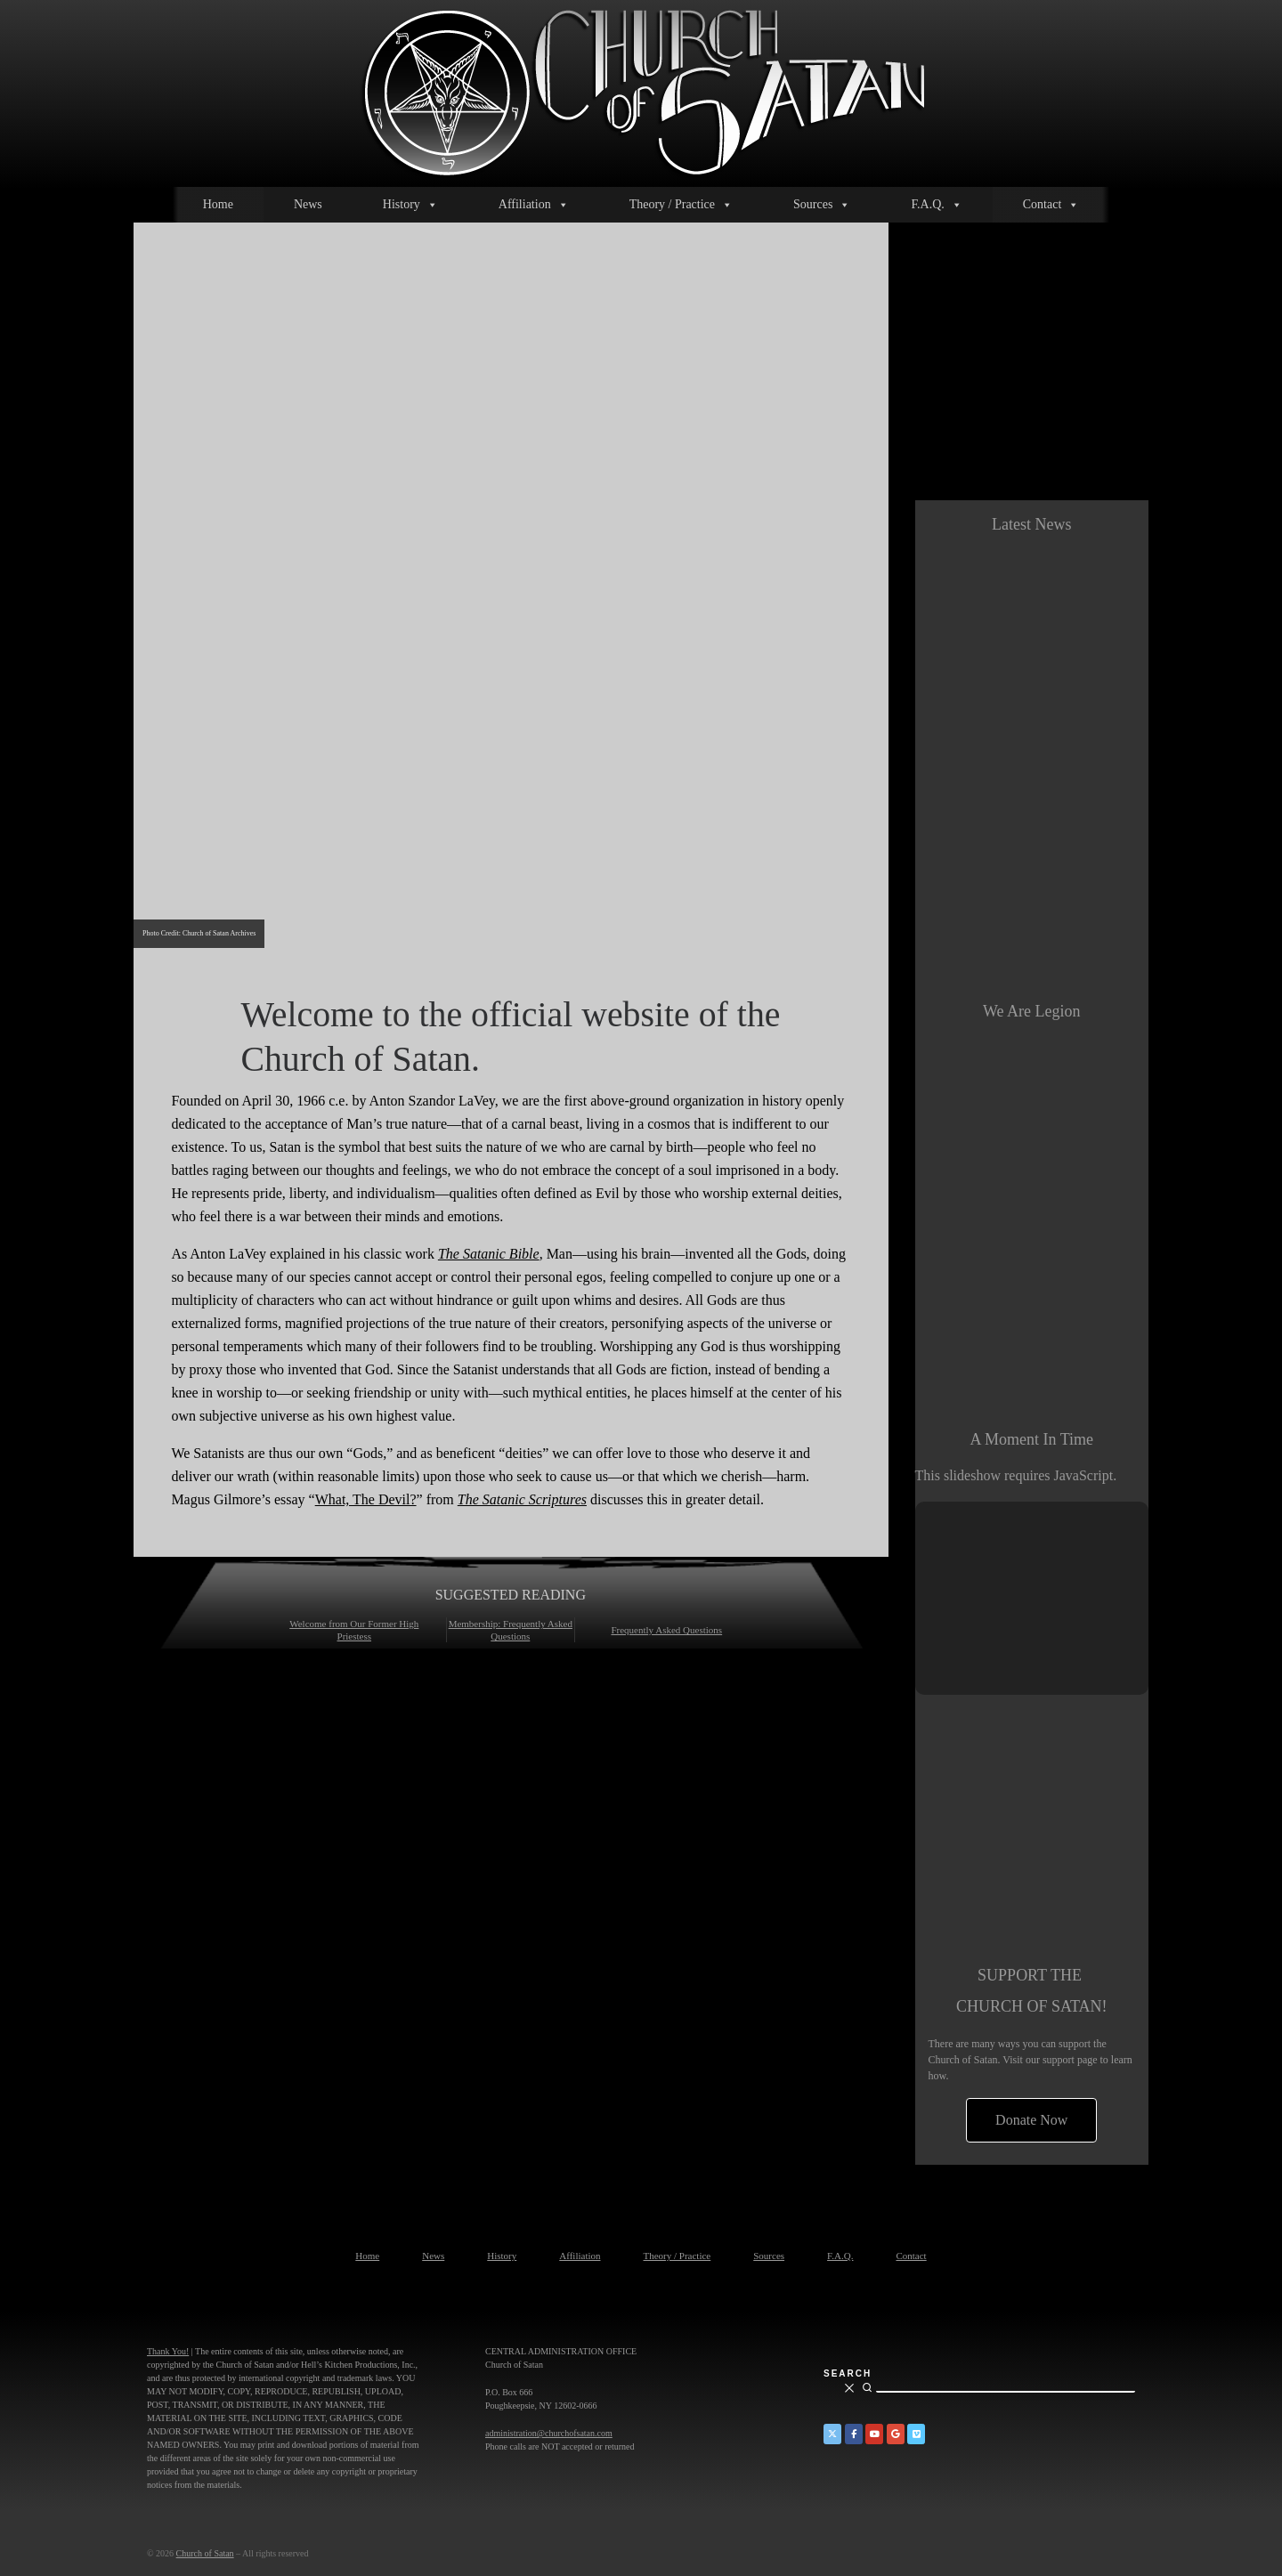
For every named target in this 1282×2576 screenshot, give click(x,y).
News (308, 204)
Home (218, 204)
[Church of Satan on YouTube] (874, 2434)
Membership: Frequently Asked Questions (510, 1629)
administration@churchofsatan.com (549, 2433)
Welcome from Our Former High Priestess (353, 1629)
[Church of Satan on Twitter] (832, 2434)
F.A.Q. (936, 205)
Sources (821, 205)
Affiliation (534, 205)
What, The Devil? (366, 1499)
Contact (1051, 205)
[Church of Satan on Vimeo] (916, 2434)
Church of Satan (205, 2553)
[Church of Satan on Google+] (896, 2434)
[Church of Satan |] (641, 90)
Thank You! (168, 2351)
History (410, 205)
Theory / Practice (681, 205)
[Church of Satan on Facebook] (854, 2434)
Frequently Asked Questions (666, 1629)
